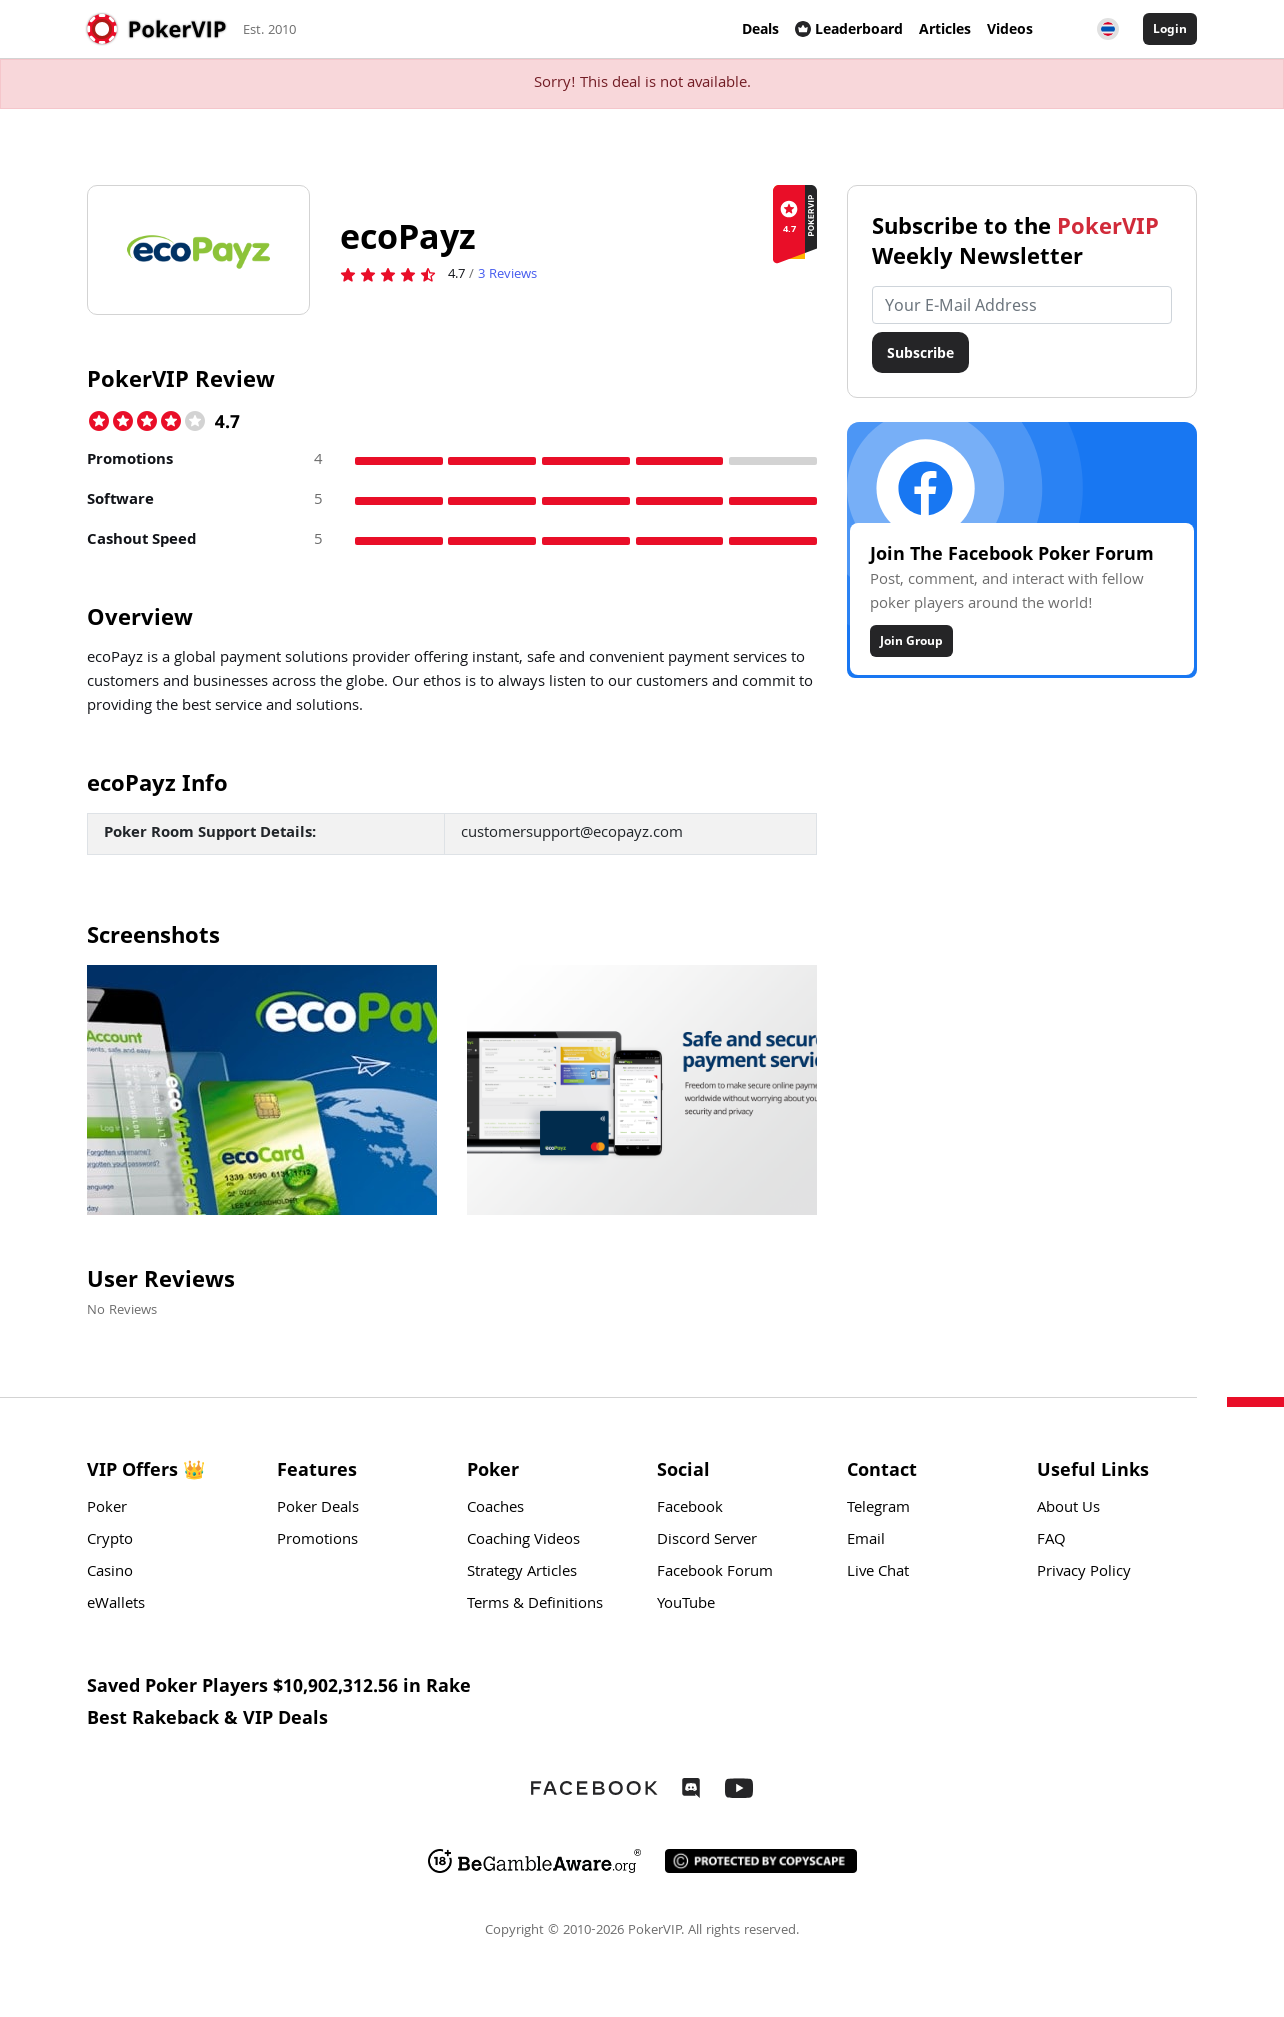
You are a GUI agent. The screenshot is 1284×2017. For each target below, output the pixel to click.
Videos (1010, 28)
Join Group (911, 640)
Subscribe (920, 352)
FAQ (1051, 1541)
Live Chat (878, 1573)
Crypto (110, 1541)
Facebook (690, 1509)
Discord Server (707, 1541)
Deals (760, 28)
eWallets (116, 1605)
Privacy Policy (1084, 1573)
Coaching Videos (523, 1541)
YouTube (686, 1605)
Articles (945, 28)
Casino (110, 1573)
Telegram (878, 1509)
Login (1170, 28)
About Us (1068, 1509)
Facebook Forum (715, 1573)
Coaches (495, 1509)
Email (866, 1541)
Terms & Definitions (535, 1605)
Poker (107, 1509)
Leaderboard (849, 28)
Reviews (507, 275)
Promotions (317, 1541)
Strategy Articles (522, 1573)
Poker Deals (318, 1509)
